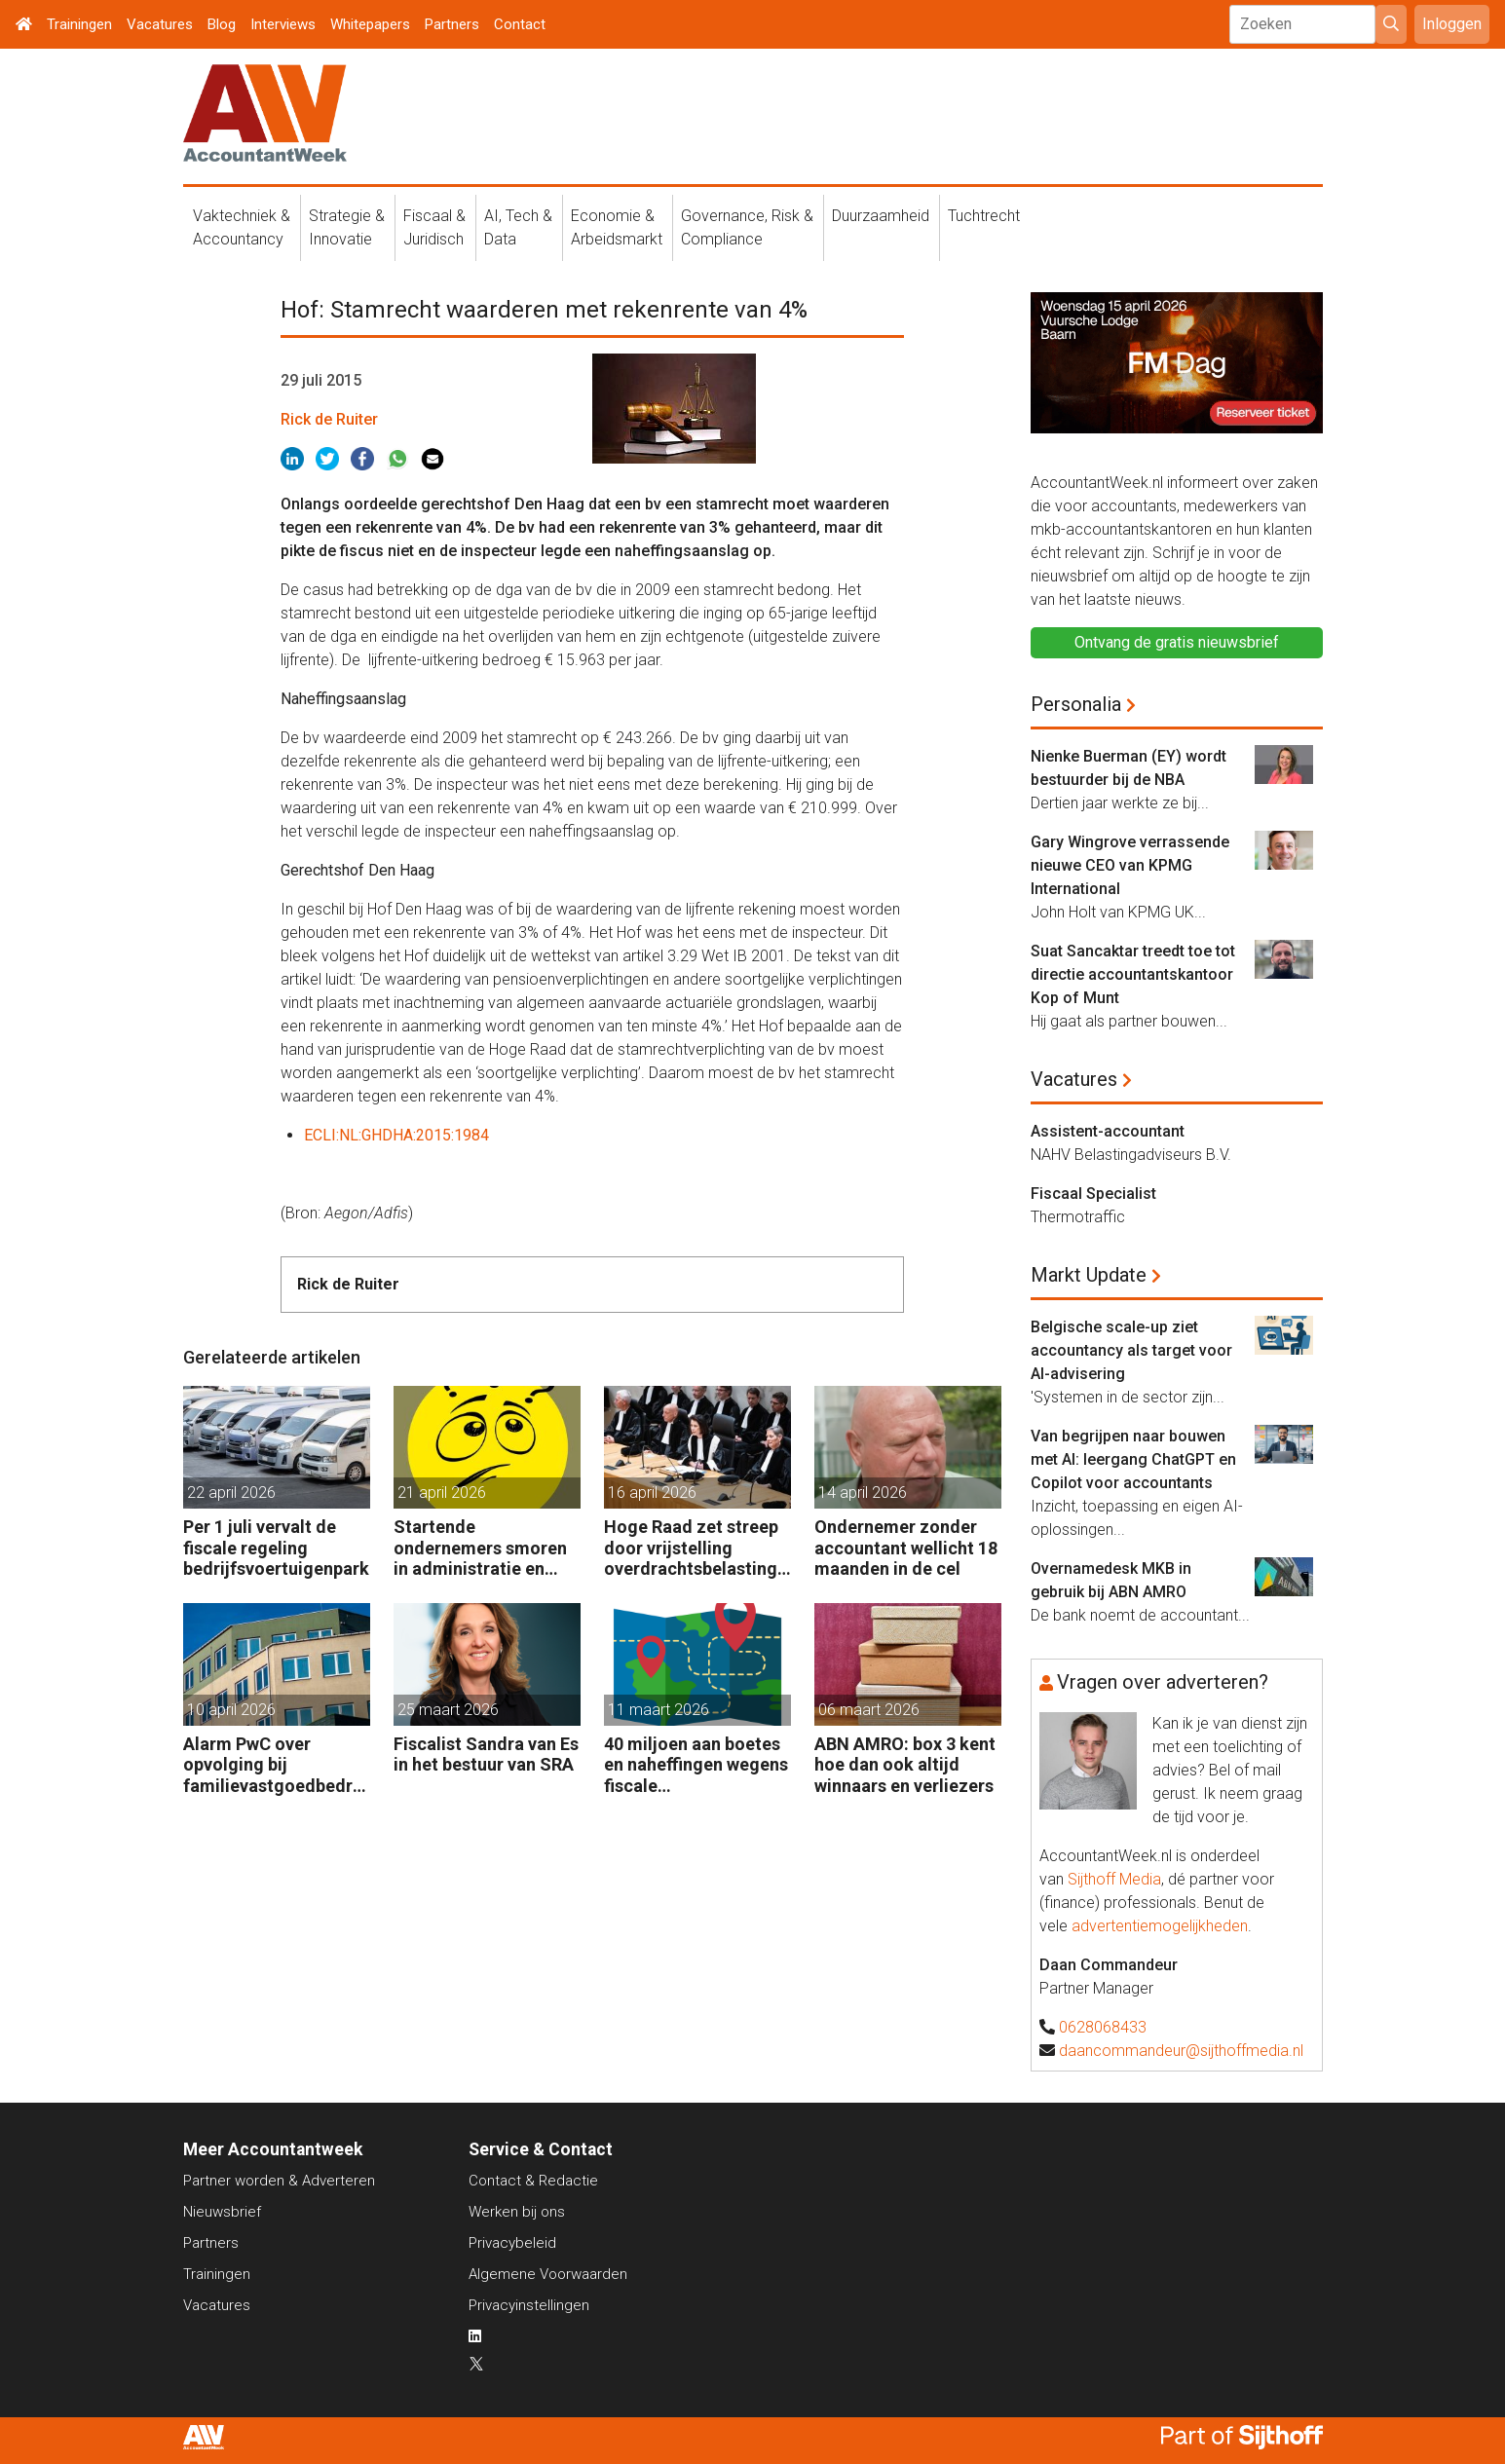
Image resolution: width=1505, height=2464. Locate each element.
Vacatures (160, 24)
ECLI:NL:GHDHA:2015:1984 (396, 1135)
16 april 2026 (652, 1492)
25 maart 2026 (448, 1709)
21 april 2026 (441, 1492)
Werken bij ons (517, 2212)
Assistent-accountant (1108, 1131)
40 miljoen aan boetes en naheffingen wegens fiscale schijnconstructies (696, 1765)
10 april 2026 (231, 1709)
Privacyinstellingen (529, 2305)
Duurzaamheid (880, 215)
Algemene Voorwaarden (548, 2274)
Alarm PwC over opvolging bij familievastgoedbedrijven (272, 1765)
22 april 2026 (231, 1492)
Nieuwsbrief (222, 2212)
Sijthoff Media (1114, 1879)
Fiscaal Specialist (1093, 1193)
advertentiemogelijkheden (1160, 1926)
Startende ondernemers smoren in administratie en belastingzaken (480, 1548)
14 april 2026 (862, 1492)
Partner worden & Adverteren (279, 2180)
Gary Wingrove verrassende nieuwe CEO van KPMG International (1130, 865)
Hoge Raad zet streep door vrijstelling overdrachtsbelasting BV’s (691, 1548)
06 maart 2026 (869, 1709)
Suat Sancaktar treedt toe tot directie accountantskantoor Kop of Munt (1133, 974)
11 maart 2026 (658, 1709)
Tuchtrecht (984, 215)
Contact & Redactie (533, 2180)
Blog (221, 24)
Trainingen (79, 24)
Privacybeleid (512, 2243)
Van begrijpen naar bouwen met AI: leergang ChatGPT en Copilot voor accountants (1133, 1459)
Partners (452, 24)
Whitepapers (370, 24)
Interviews (283, 24)
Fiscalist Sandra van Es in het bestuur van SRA (486, 1754)
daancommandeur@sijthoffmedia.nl (1181, 2050)
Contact (520, 24)
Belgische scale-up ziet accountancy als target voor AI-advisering (1131, 1350)
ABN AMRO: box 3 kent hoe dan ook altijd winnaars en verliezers (905, 1765)
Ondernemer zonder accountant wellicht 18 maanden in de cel (905, 1547)
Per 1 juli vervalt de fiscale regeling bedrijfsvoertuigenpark (276, 1547)
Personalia (1076, 704)
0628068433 (1103, 2027)
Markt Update (1089, 1275)
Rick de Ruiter (329, 419)
